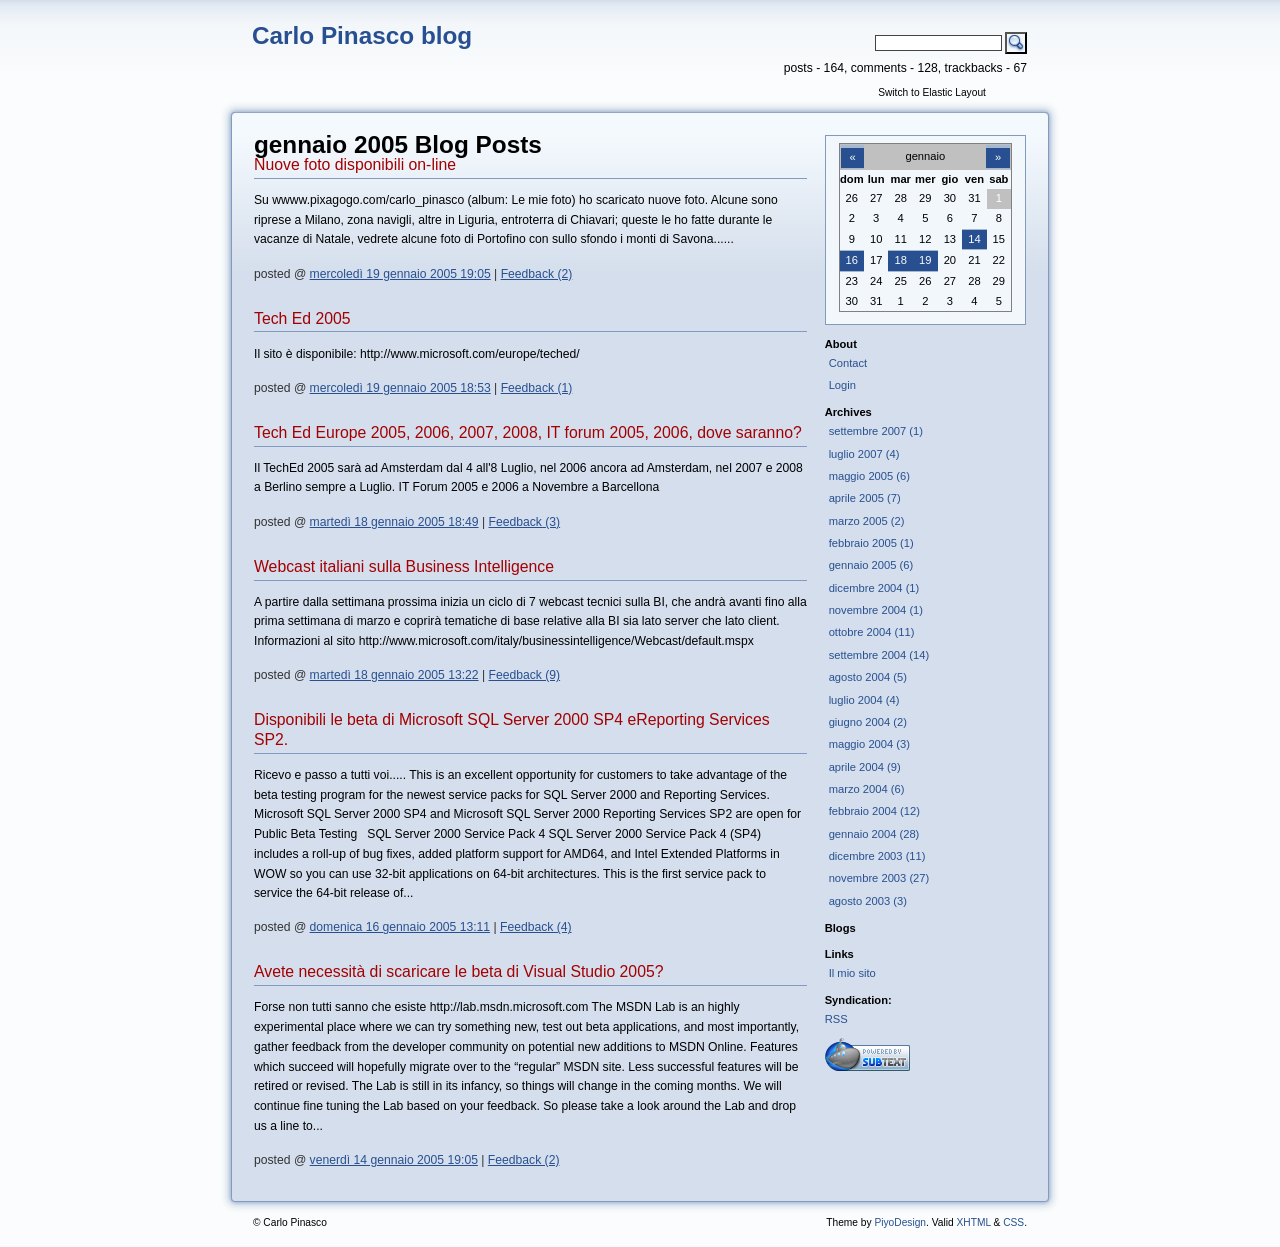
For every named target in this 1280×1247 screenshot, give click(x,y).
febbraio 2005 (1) (871, 543)
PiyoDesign (900, 1222)
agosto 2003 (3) (868, 901)
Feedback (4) (536, 927)
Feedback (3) (525, 522)
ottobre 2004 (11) (872, 632)
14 (974, 239)
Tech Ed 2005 (302, 318)
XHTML (973, 1222)
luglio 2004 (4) (864, 700)
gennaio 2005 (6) (871, 565)
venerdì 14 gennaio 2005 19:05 (394, 1160)
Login (842, 385)
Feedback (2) (537, 274)
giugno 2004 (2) (868, 722)
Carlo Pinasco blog (362, 35)
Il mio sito (852, 973)
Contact (848, 363)
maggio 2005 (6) (869, 476)
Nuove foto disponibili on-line (355, 164)
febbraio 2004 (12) (874, 811)
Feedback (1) (537, 388)
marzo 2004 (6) (867, 789)
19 (925, 260)
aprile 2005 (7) (865, 498)
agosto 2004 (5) (868, 677)
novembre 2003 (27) (879, 878)
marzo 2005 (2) (867, 521)
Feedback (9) (525, 675)
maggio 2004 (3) (869, 744)
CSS (1013, 1222)
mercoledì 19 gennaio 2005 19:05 (400, 274)
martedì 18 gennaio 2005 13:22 (394, 675)
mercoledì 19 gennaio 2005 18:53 (400, 388)
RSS (836, 1019)
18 (901, 260)
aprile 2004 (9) (865, 767)
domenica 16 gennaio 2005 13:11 (400, 927)
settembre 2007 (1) (876, 431)
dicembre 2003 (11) (877, 856)
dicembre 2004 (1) (874, 588)
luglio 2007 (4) (864, 454)
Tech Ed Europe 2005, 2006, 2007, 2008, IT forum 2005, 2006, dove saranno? (528, 432)
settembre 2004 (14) (879, 655)
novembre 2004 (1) (876, 610)
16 (852, 260)
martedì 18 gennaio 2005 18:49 (394, 522)
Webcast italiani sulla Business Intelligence (404, 566)
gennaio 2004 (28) (874, 834)
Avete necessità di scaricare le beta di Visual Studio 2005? (459, 971)
